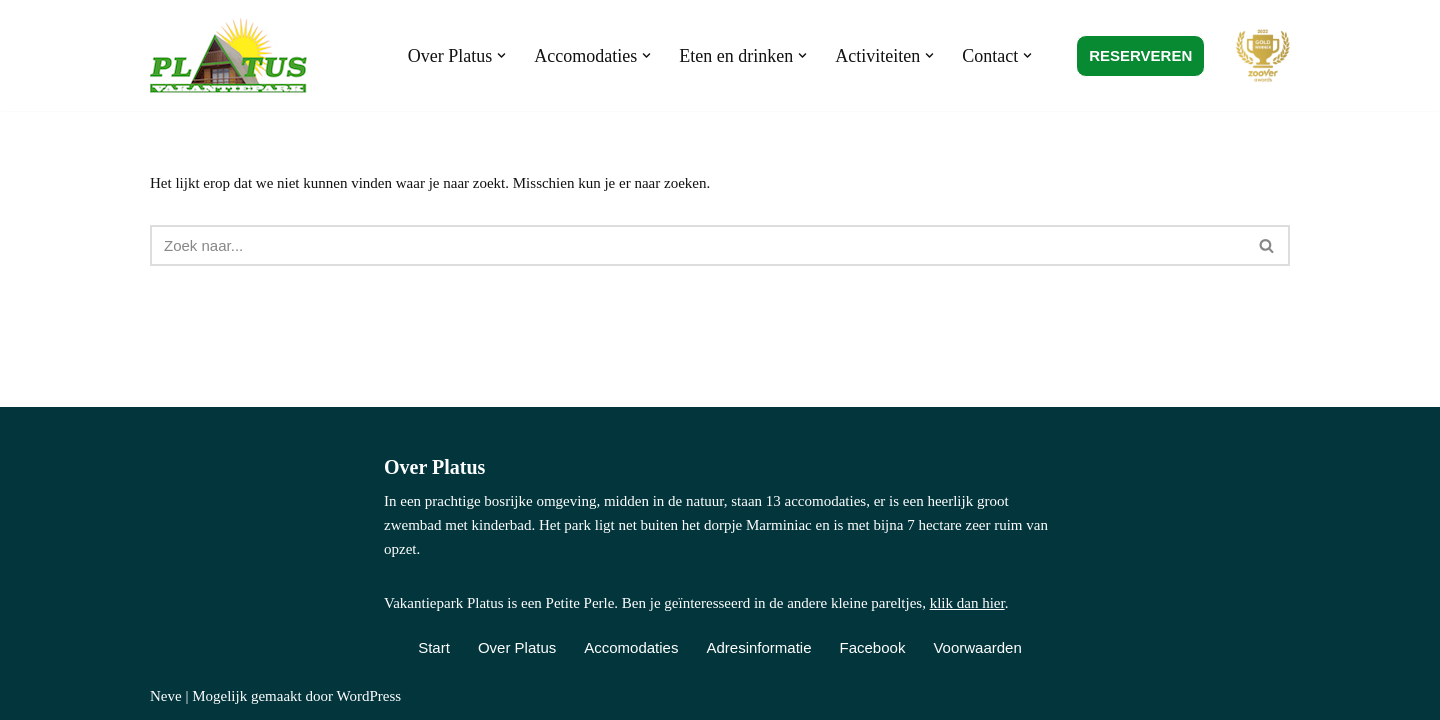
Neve (166, 696)
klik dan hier (967, 603)
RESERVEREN (1140, 55)
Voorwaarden (977, 647)
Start (434, 647)
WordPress (368, 696)
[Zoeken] (697, 245)
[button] (501, 55)
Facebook (873, 647)
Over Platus (517, 647)
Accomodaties (631, 647)
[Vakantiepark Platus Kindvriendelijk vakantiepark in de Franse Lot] (233, 55)
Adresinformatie (758, 647)
